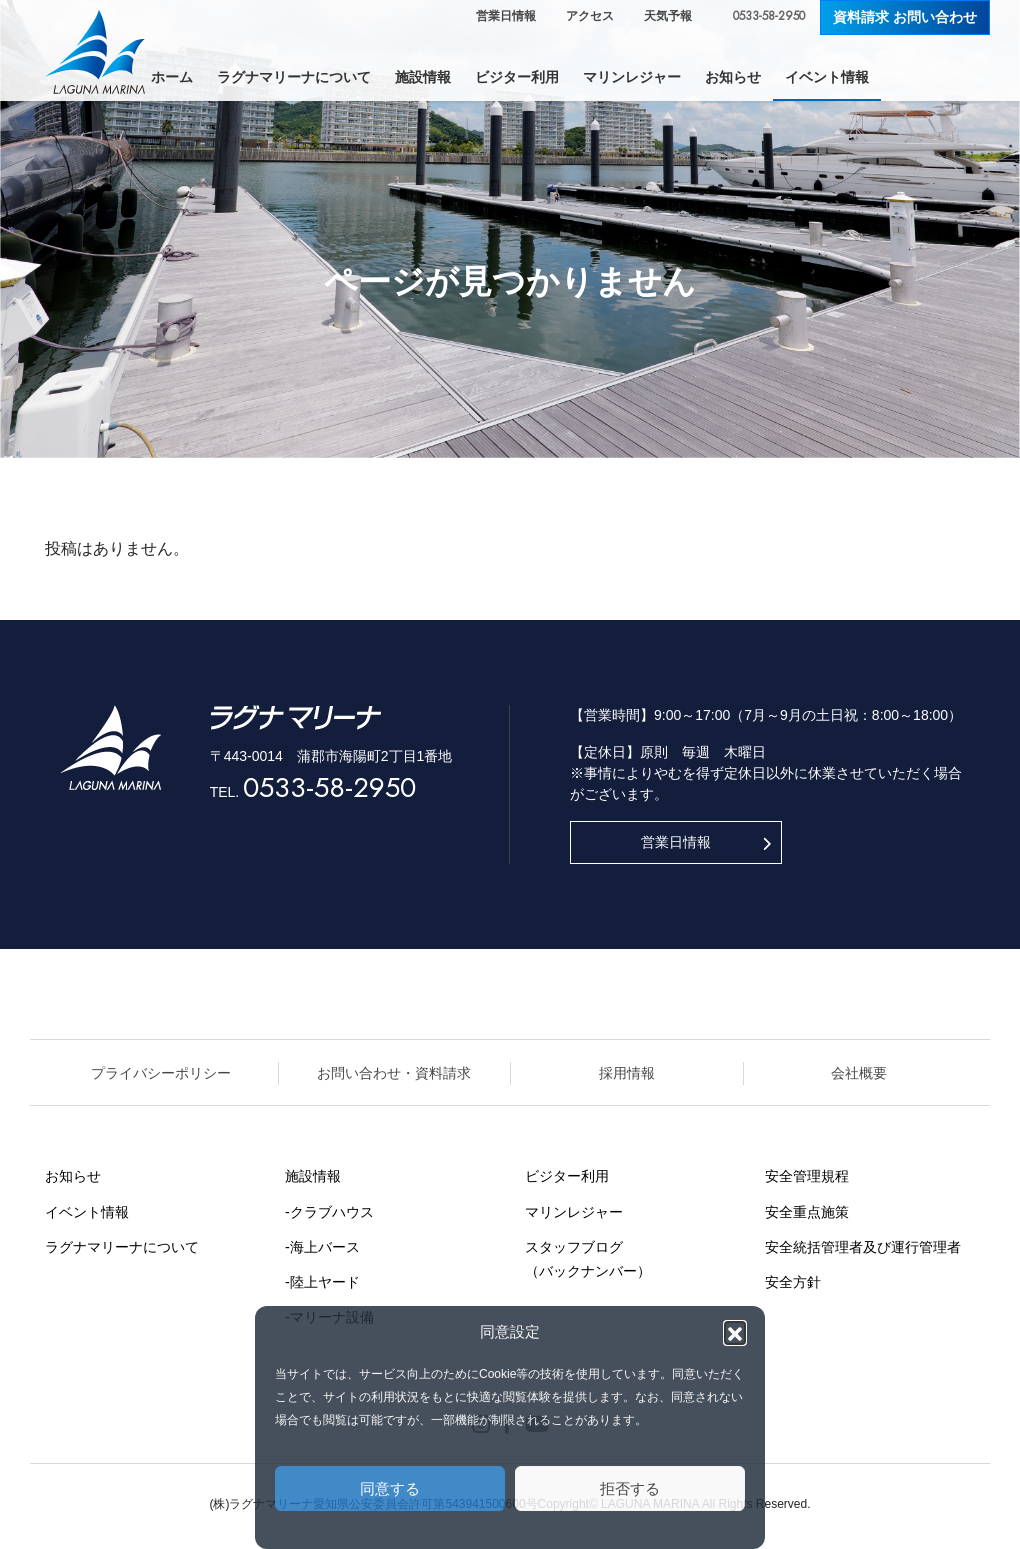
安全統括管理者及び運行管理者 (863, 1247)
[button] (735, 1332)
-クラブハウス (329, 1212)
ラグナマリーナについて (122, 1247)
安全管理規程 (807, 1176)
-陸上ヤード (322, 1282)
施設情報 (313, 1176)
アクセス (590, 16)
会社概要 (859, 1073)
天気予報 (668, 16)
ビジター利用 (567, 1176)
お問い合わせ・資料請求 (394, 1073)
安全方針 (793, 1282)
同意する (390, 1488)
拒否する (630, 1488)
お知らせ (73, 1176)
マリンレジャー (574, 1212)
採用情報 (627, 1073)
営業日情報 (506, 16)
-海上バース (322, 1247)
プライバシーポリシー (161, 1073)
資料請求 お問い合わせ (905, 17)
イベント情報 (87, 1212)
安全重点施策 (807, 1212)
